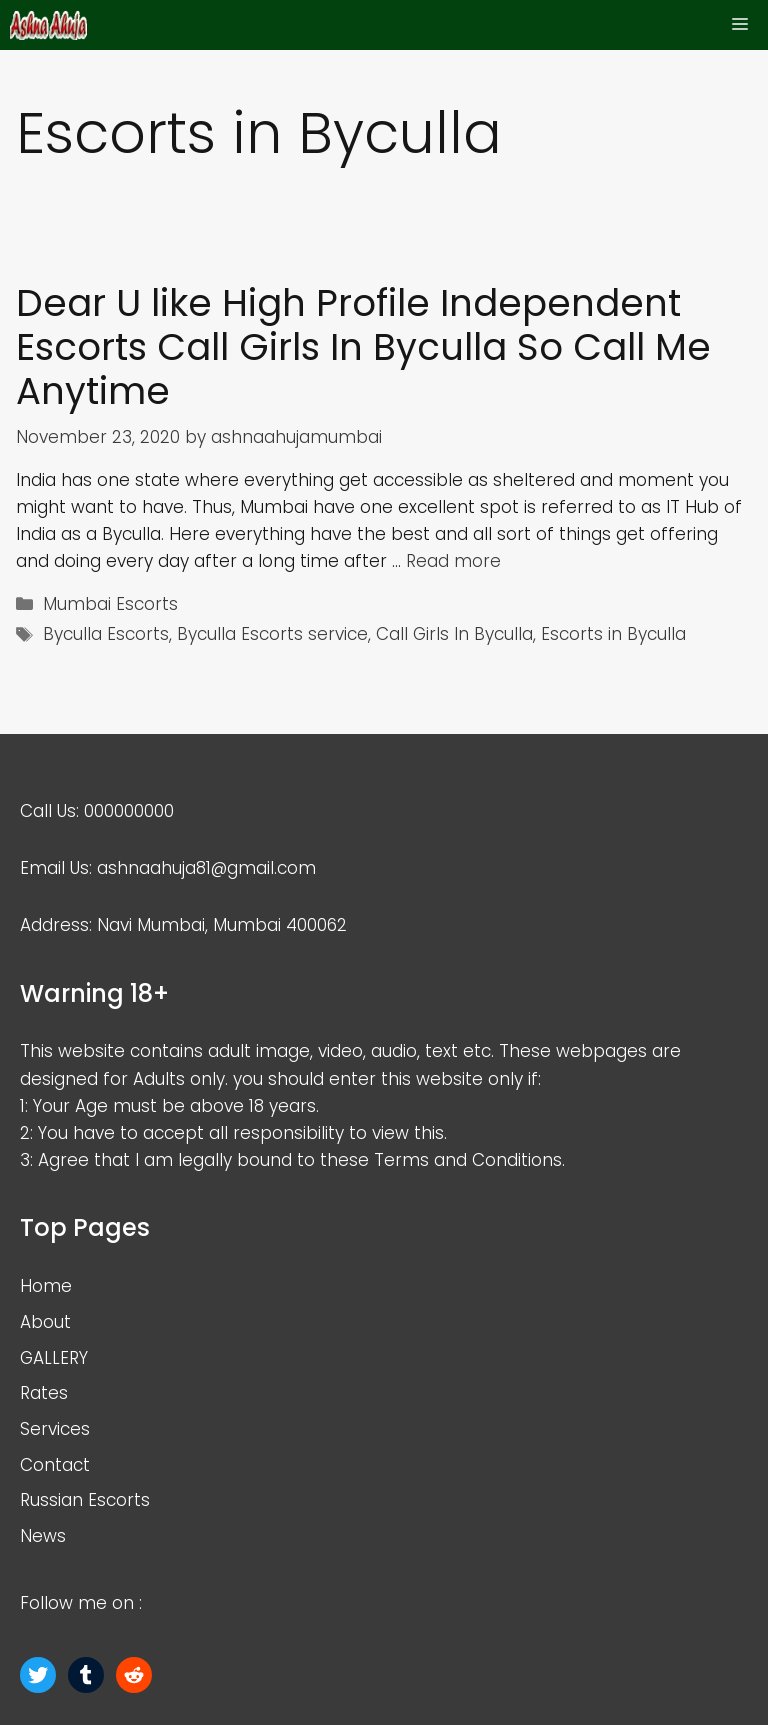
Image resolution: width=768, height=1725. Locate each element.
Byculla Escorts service (272, 634)
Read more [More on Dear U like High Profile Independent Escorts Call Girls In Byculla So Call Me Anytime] (453, 561)
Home (46, 1286)
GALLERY (54, 1358)
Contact (55, 1465)
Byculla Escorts (106, 634)
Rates (44, 1393)
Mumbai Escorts (110, 604)
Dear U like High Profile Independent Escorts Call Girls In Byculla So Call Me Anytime (363, 347)
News (43, 1536)
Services (55, 1429)
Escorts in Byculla (613, 634)
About (45, 1322)
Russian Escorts (85, 1500)
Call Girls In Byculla (454, 634)
